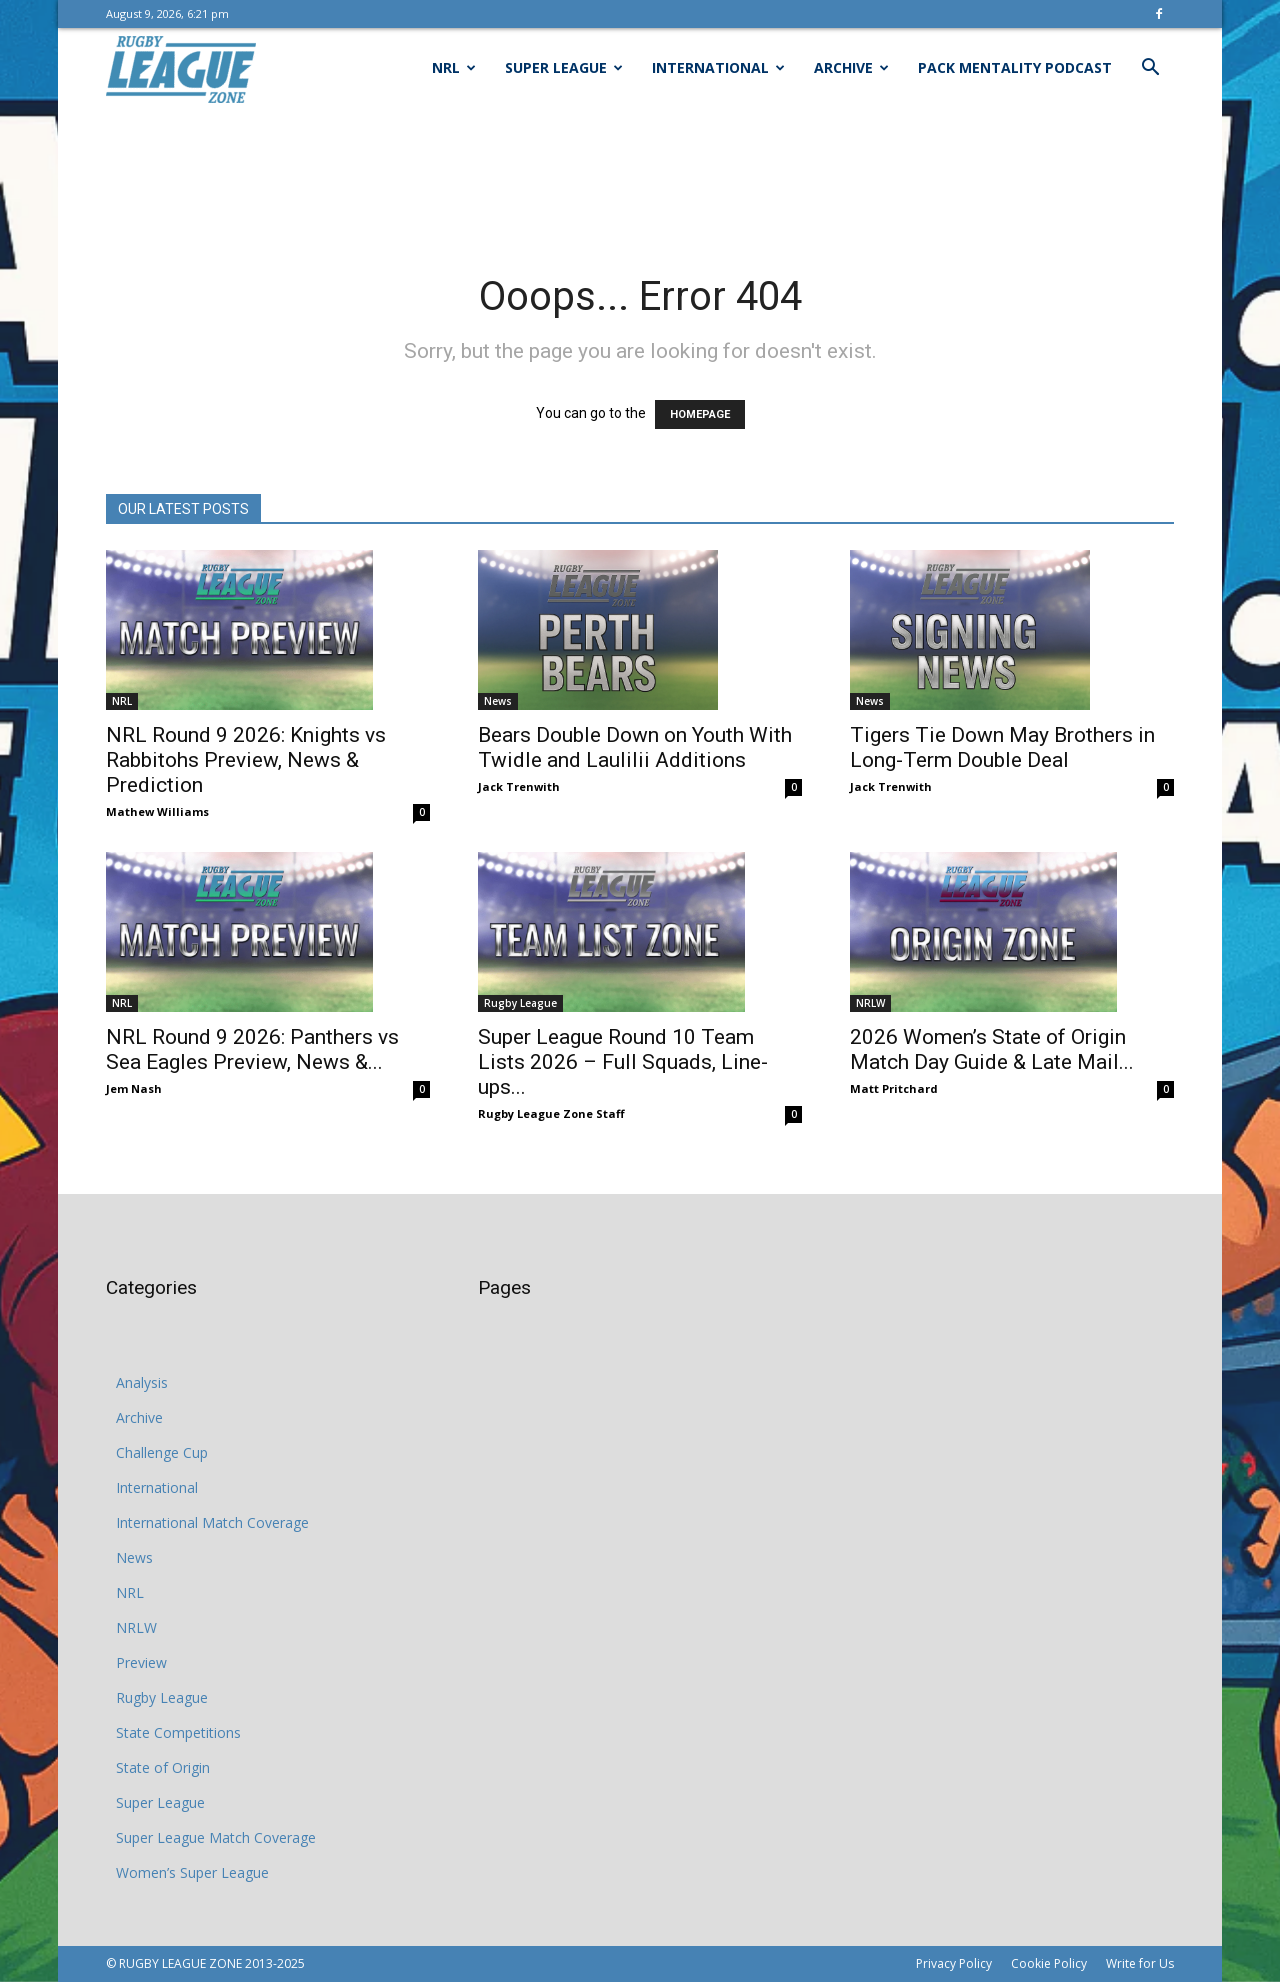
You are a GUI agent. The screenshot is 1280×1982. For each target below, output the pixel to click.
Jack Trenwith (519, 786)
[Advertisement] (640, 177)
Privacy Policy (954, 1963)
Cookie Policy (1049, 1963)
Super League (564, 67)
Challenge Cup (162, 1452)
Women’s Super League (192, 1872)
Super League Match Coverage (216, 1837)
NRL (454, 67)
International (718, 67)
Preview (141, 1662)
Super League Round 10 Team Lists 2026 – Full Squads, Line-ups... (623, 1062)
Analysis (142, 1382)
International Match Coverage (212, 1522)
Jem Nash (134, 1088)
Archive (851, 67)
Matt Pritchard (894, 1088)
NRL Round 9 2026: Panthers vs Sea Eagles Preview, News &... (252, 1049)
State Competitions (178, 1732)
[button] (1150, 69)
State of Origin (163, 1767)
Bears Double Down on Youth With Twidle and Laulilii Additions (635, 747)
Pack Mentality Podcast (1015, 67)
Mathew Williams (157, 811)
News (498, 701)
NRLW (870, 1003)
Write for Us (1140, 1963)
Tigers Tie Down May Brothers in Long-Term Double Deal (1002, 747)
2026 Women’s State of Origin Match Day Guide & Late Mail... (992, 1049)
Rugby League (520, 1003)
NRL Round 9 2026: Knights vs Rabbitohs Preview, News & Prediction (246, 760)
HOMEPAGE (700, 414)
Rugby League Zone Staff (551, 1113)
